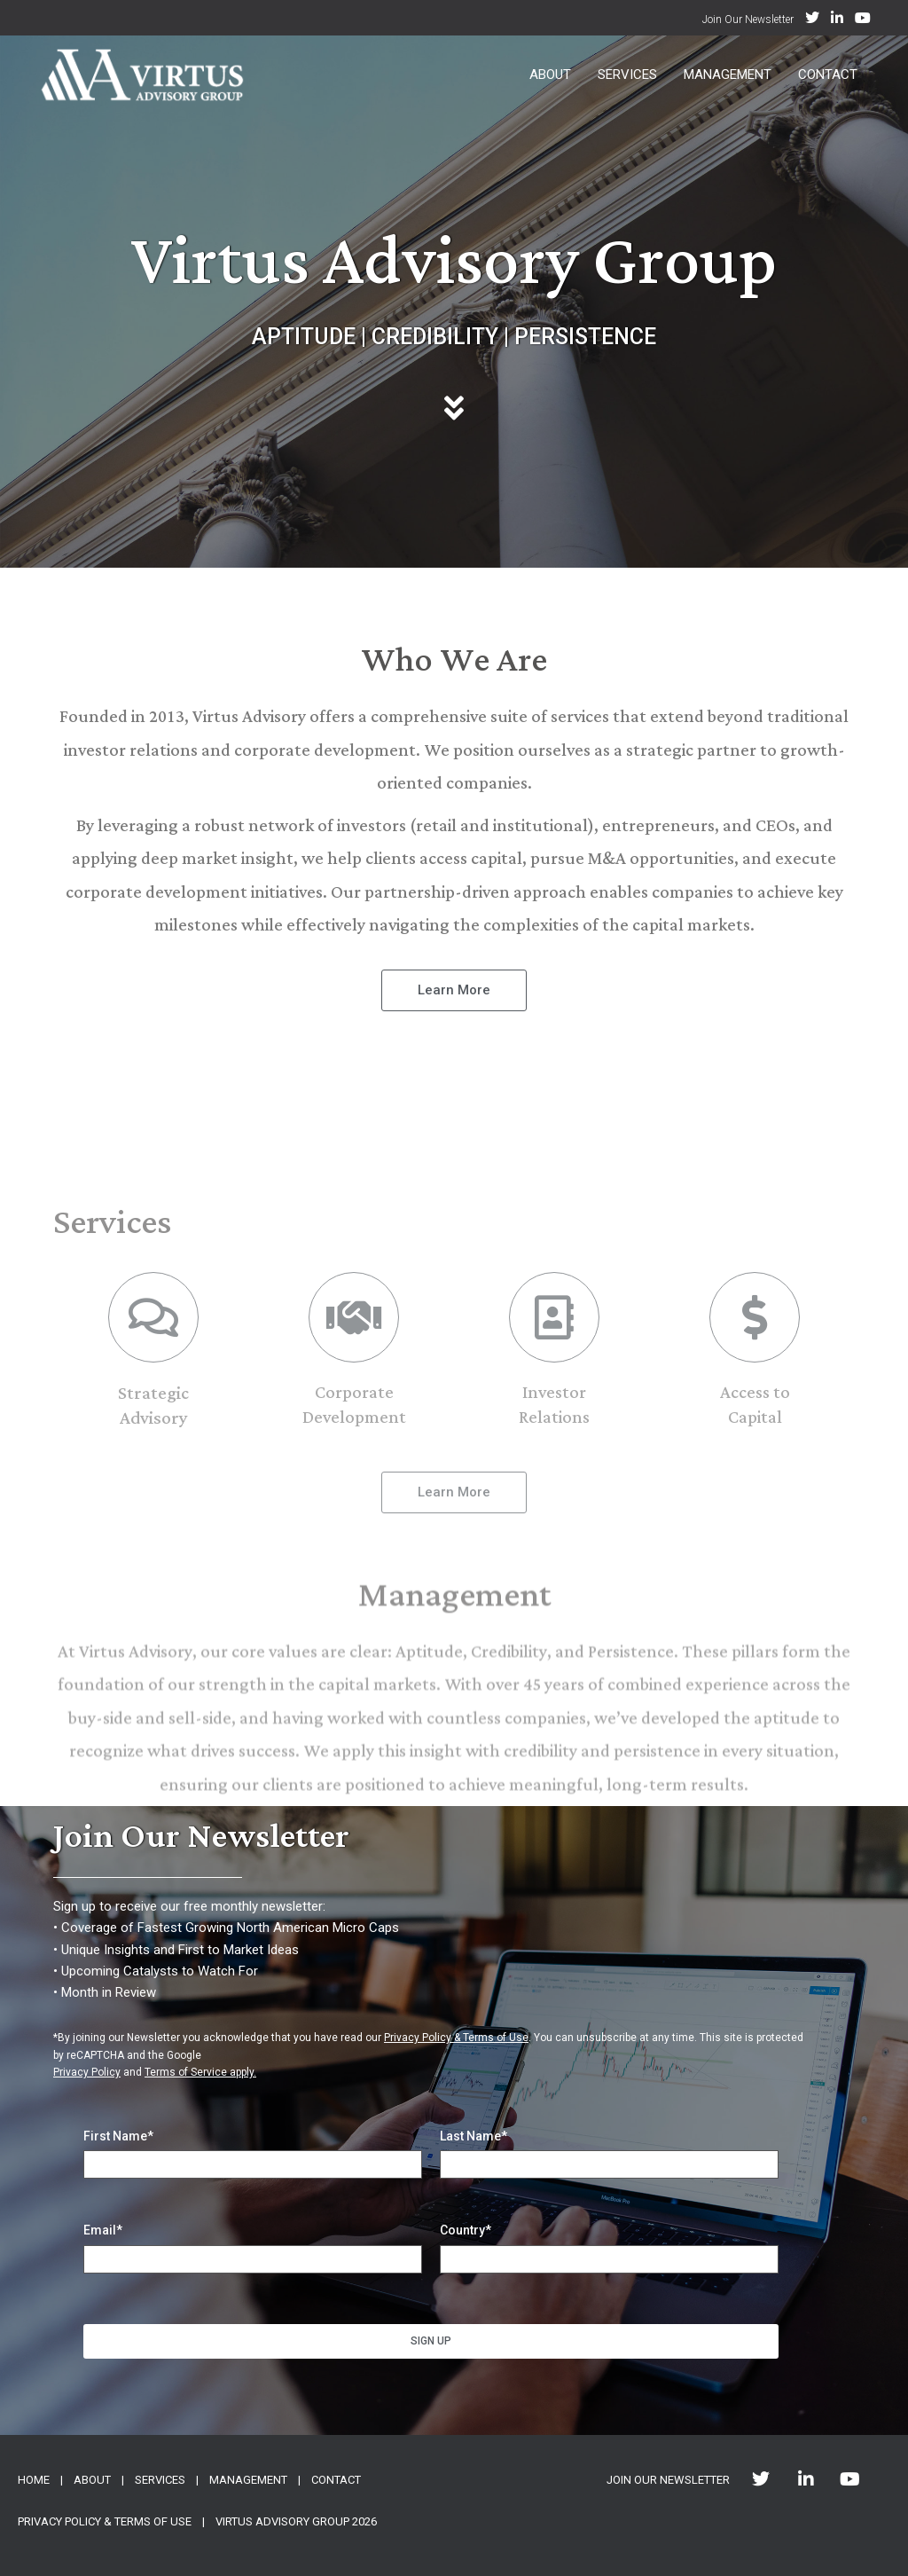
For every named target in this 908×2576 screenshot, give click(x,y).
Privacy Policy (87, 2072)
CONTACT (336, 2479)
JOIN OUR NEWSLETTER (668, 2479)
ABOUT (92, 2479)
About (550, 74)
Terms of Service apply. (200, 2072)
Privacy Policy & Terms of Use (456, 2037)
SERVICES (160, 2479)
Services (627, 74)
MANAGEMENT (248, 2479)
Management (727, 74)
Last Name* (473, 2136)
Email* (102, 2230)
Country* (465, 2230)
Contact (827, 74)
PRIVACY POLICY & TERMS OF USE (105, 2521)
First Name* (118, 2136)
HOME (34, 2479)
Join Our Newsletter (748, 19)
